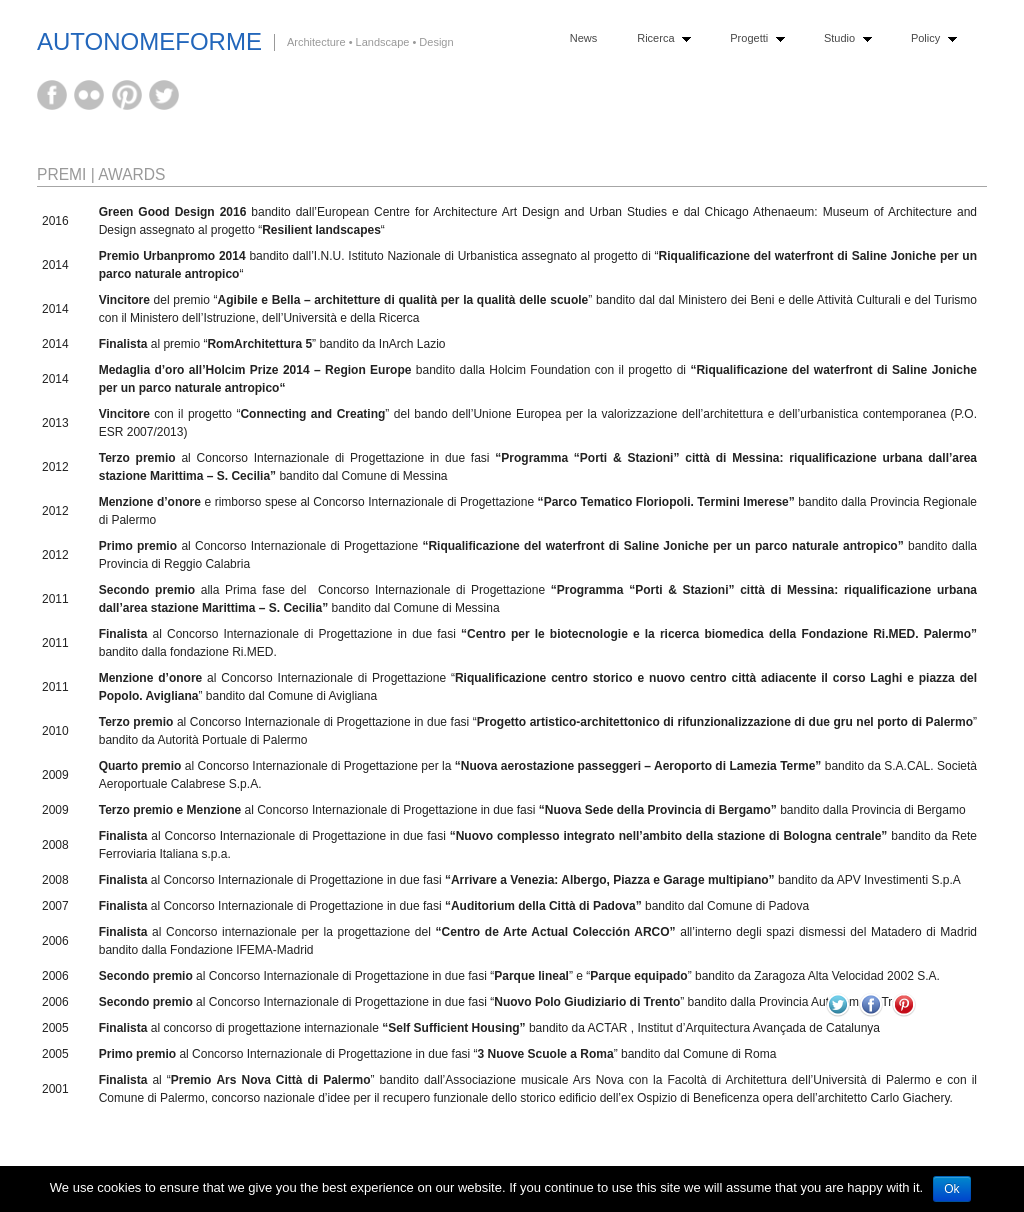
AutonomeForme (149, 41)
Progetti (752, 38)
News (584, 38)
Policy (929, 38)
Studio (843, 38)
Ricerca (659, 38)
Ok (951, 1189)
